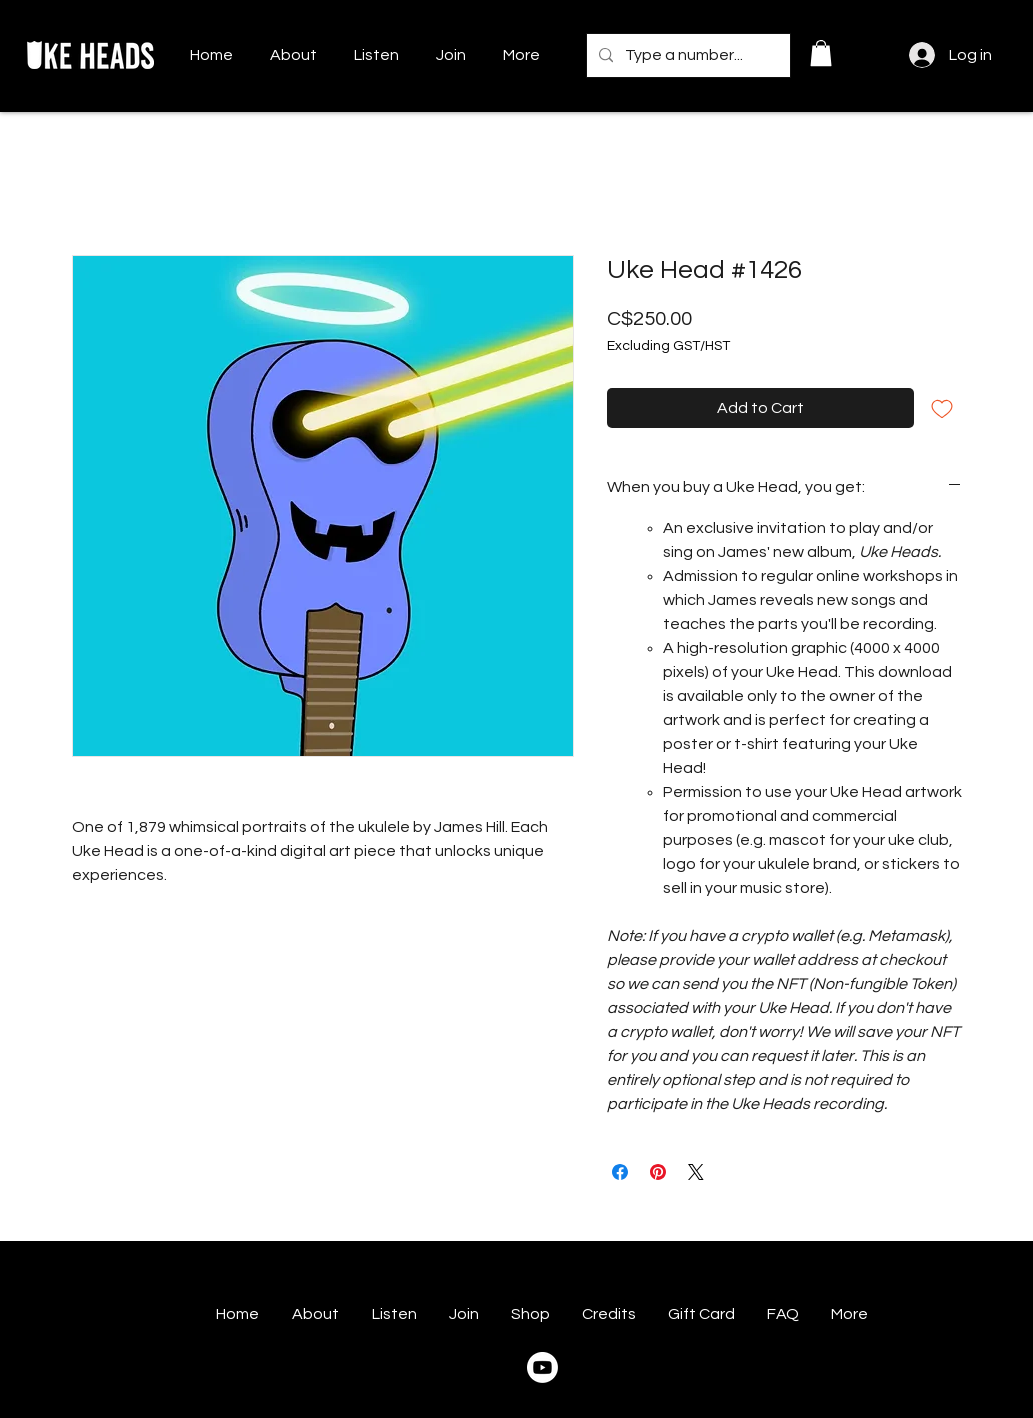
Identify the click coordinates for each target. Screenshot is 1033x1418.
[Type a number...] (686, 55)
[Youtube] (542, 1367)
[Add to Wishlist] (942, 408)
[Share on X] (696, 1172)
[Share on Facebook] (620, 1172)
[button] (821, 53)
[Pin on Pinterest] (658, 1172)
